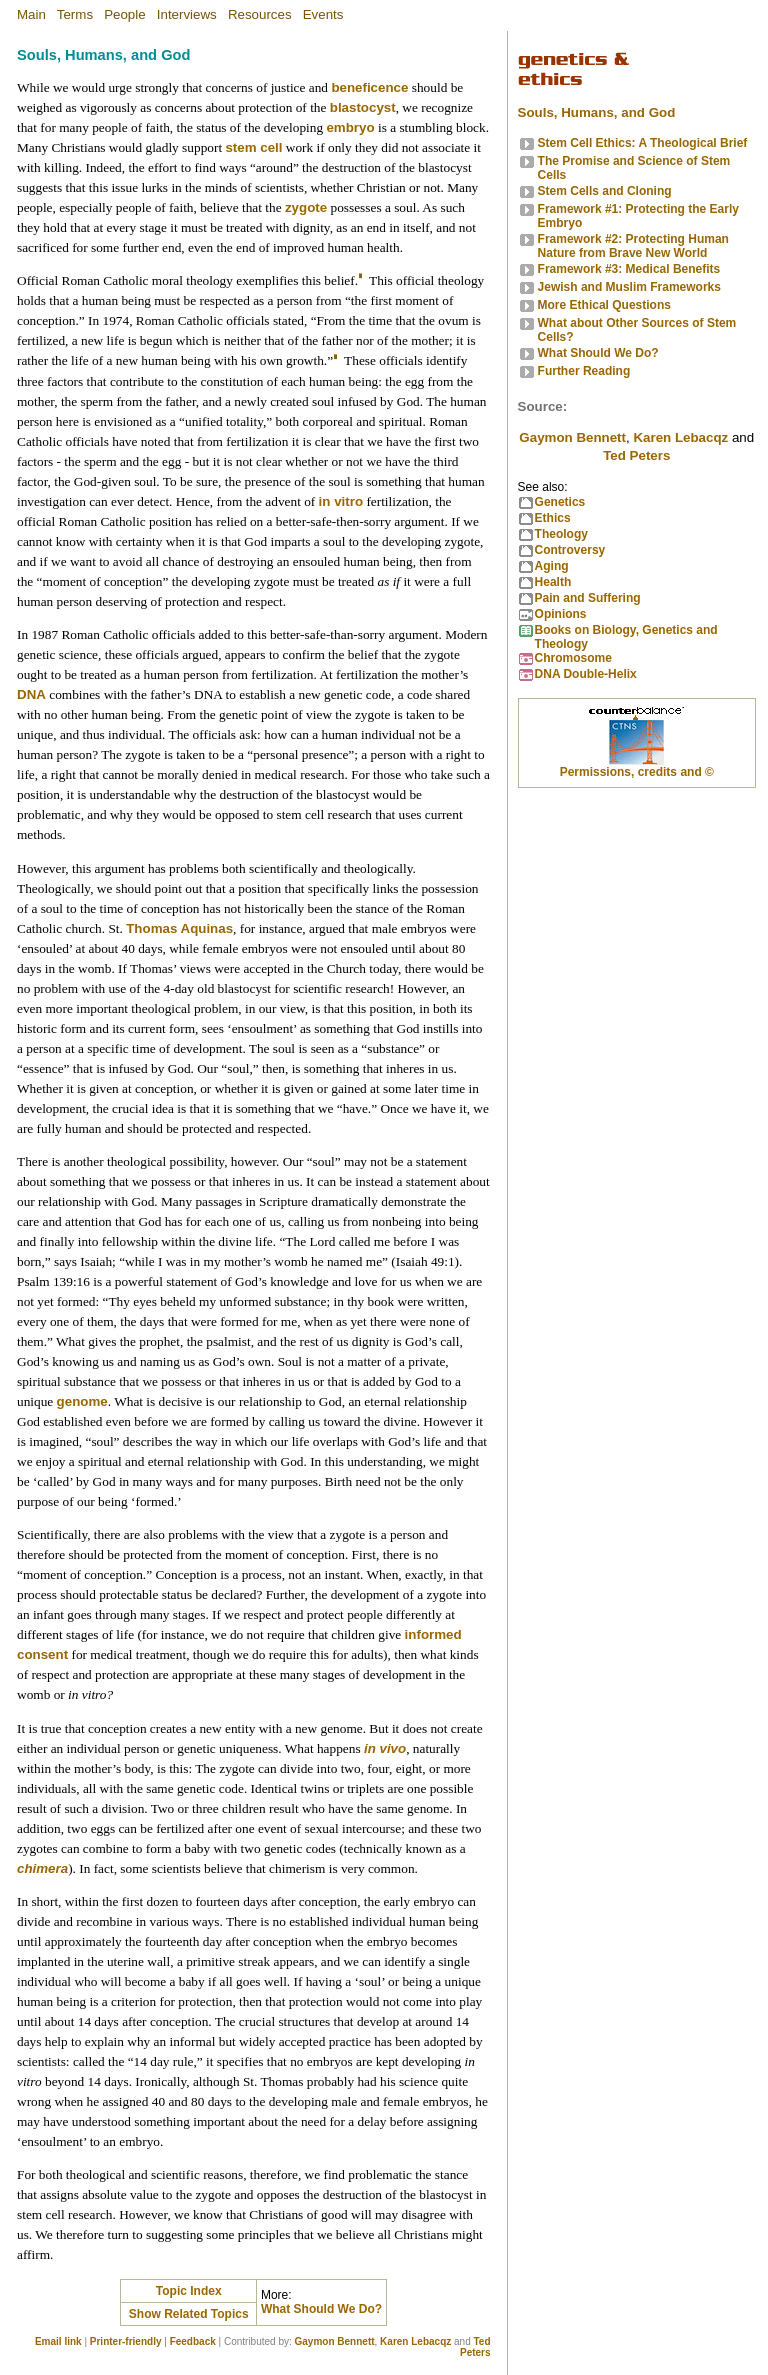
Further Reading (584, 371)
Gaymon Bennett (335, 2341)
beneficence (369, 87)
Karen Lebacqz (415, 2341)
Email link (58, 2341)
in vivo (385, 1748)
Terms (75, 14)
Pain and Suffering (588, 598)
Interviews (187, 14)
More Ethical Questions (604, 305)
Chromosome (573, 658)
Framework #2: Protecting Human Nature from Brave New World (633, 246)
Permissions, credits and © (637, 772)
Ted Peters (475, 2347)
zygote (306, 207)
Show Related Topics (189, 2314)
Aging (552, 566)
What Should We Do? (321, 2309)
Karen (680, 437)
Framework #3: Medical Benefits (629, 269)
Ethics (553, 518)
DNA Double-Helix (586, 674)
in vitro (341, 501)
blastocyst (363, 107)
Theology (561, 534)
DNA (31, 694)
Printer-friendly (126, 2341)
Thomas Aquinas (179, 928)
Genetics (560, 502)
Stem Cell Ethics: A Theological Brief (643, 143)
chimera (42, 1868)
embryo (350, 127)
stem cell (253, 147)
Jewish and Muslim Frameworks (629, 287)
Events (323, 14)
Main (31, 14)
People (125, 14)
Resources (260, 14)
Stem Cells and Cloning (605, 191)
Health (553, 582)
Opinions (561, 614)
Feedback (193, 2341)
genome (82, 1401)
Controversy (570, 550)
